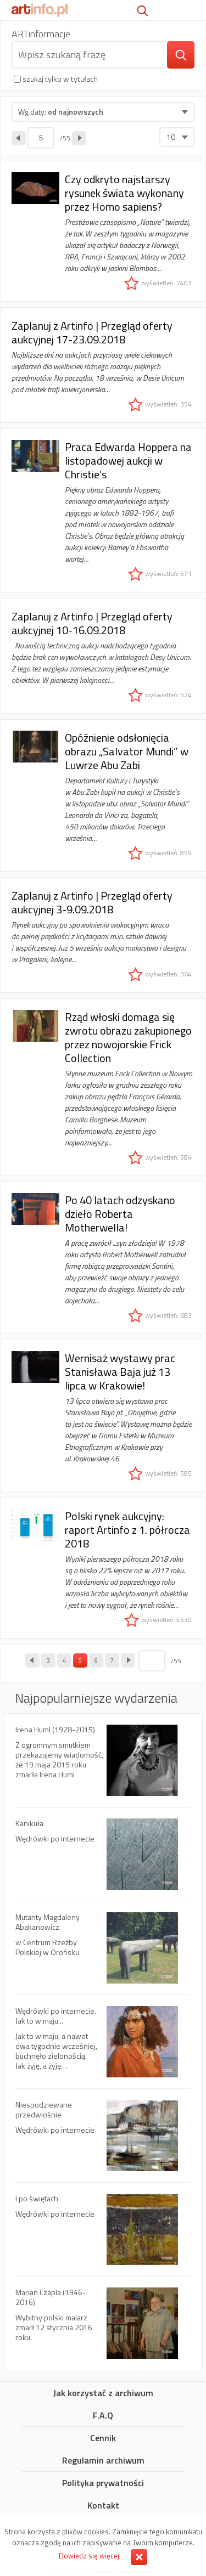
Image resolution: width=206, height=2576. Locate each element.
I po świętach (103, 2235)
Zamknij (139, 2557)
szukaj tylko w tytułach (60, 79)
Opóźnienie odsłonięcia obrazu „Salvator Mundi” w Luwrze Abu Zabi (103, 795)
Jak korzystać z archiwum (103, 2393)
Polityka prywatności (103, 2483)
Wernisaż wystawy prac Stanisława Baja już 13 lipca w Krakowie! (103, 1416)
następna (79, 138)
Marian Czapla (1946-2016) (103, 2323)
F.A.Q (103, 2416)
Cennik (103, 2438)
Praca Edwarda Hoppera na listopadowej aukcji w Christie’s (103, 510)
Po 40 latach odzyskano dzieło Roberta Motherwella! (103, 1258)
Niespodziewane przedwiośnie (103, 2141)
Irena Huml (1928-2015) (103, 1766)
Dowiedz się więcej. (90, 2555)
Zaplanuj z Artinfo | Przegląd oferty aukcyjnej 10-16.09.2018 (103, 655)
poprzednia (19, 138)
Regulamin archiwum (103, 2461)
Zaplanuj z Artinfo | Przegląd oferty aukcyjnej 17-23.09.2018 (103, 365)
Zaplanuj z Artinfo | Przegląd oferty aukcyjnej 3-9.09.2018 (103, 935)
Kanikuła (103, 1859)
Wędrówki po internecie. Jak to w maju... (103, 2047)
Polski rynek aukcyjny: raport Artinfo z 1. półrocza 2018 (103, 1568)
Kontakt (103, 2506)
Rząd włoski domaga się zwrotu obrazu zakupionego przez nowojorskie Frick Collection (103, 1087)
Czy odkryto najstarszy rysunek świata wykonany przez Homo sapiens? (103, 231)
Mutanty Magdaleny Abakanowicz (103, 1953)
